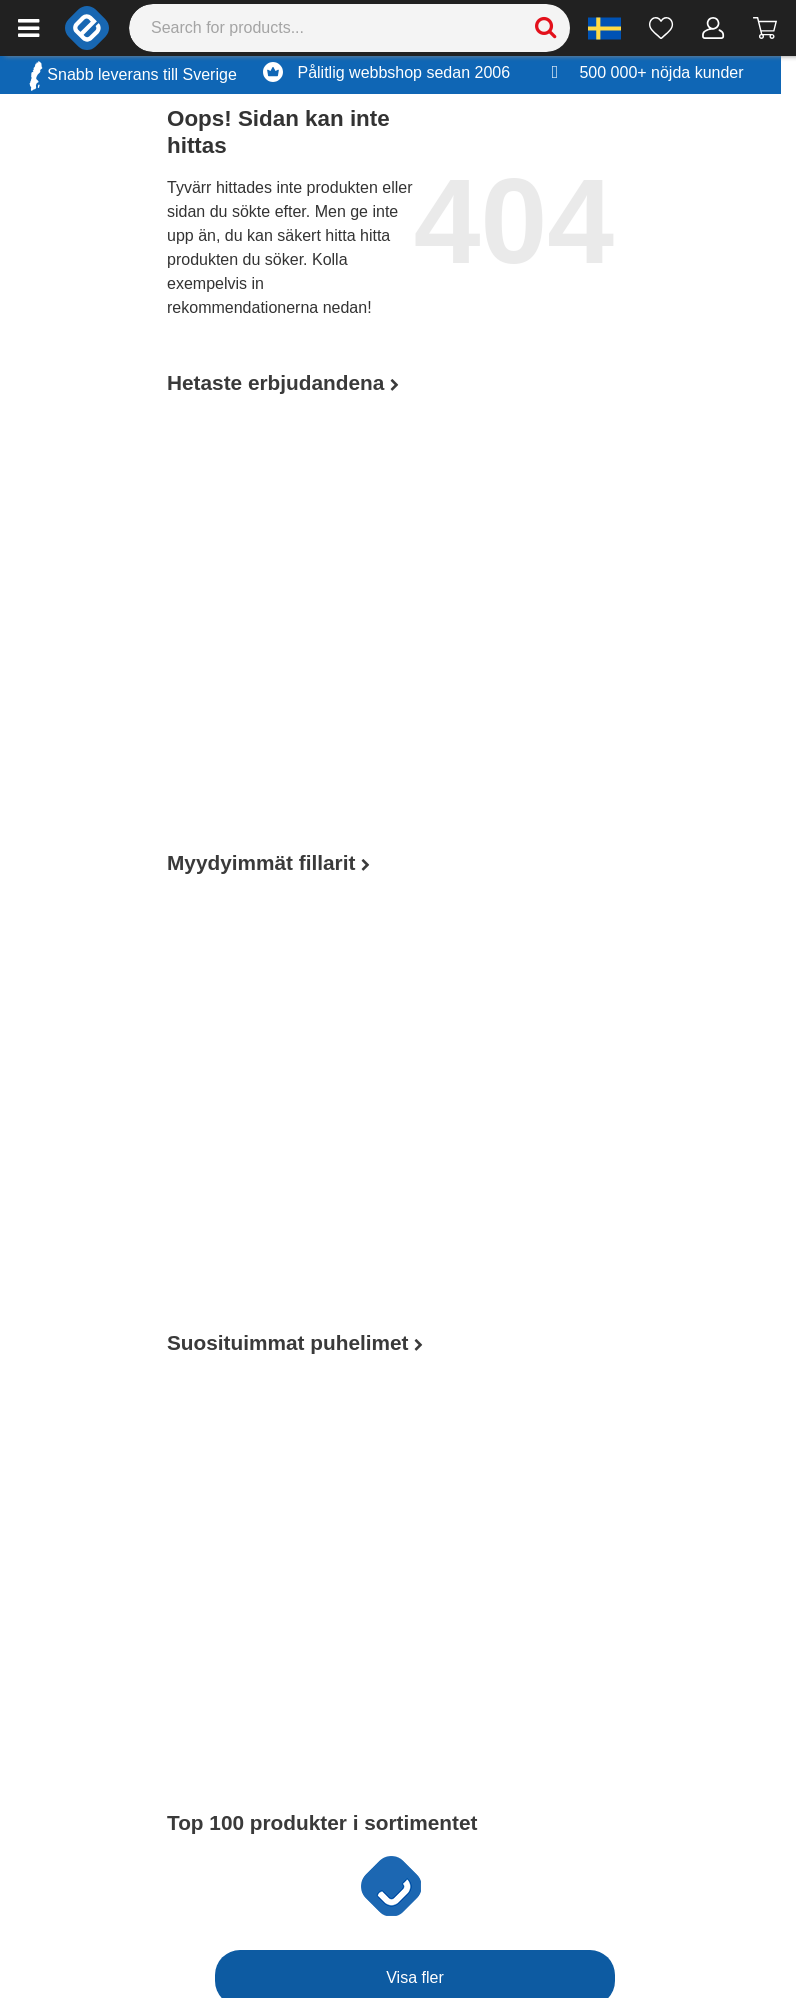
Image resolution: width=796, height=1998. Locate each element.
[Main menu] (28, 28)
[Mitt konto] (713, 28)
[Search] (350, 28)
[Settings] (604, 28)
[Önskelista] (661, 28)
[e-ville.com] (87, 28)
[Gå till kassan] (765, 28)
